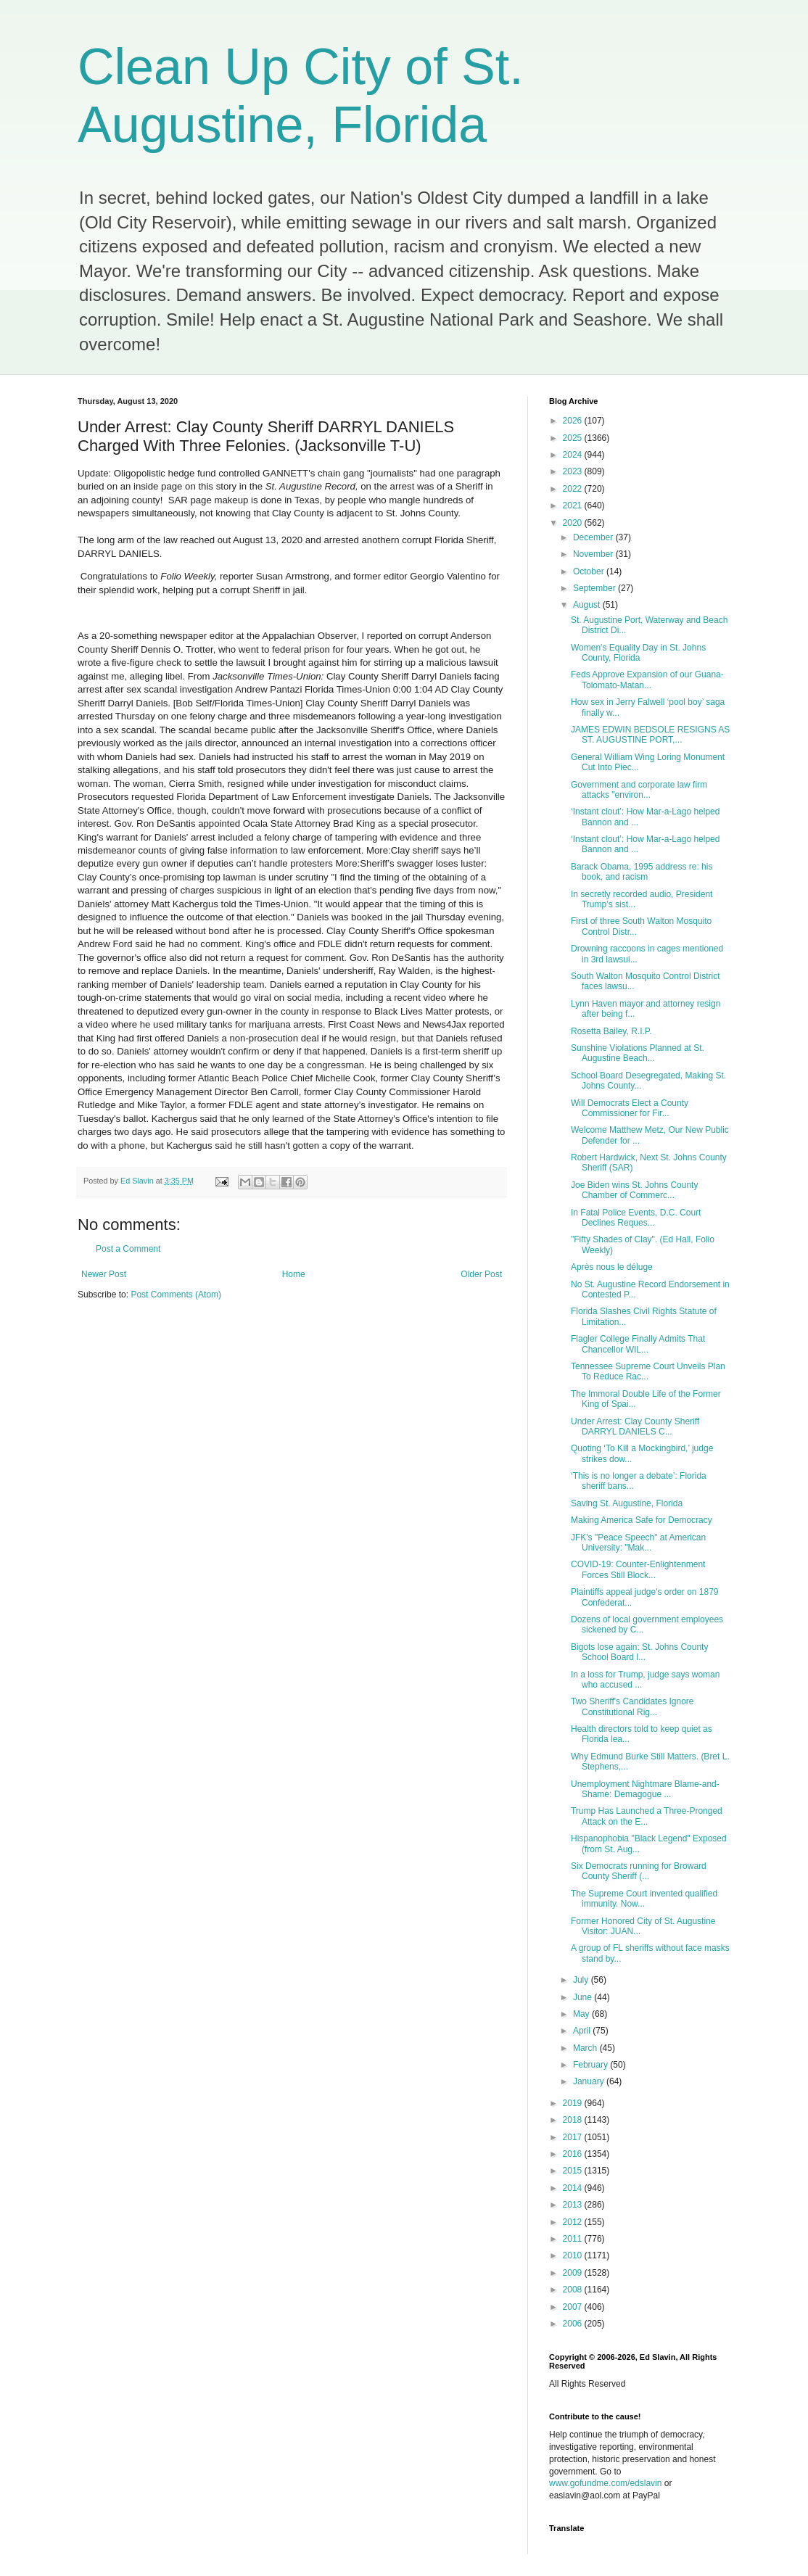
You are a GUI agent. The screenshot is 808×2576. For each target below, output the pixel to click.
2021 (574, 505)
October (589, 571)
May (582, 2014)
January (589, 2081)
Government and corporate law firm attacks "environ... (639, 790)
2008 (574, 2289)
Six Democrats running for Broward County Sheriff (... (638, 1871)
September (595, 588)
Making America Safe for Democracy (641, 1520)
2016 (574, 2154)
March (586, 2048)
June (583, 1997)
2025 (574, 438)
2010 (574, 2255)
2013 (574, 2205)
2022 (574, 489)
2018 (574, 2120)
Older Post (481, 1274)
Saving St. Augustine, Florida (627, 1503)
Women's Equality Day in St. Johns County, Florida (638, 653)
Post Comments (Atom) (176, 1294)
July (582, 1980)
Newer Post (103, 1274)
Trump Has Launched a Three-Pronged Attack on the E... (646, 1816)
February (591, 2065)
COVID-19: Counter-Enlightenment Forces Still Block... (638, 1569)
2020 (574, 523)
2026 (574, 421)
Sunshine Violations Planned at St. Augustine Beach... (637, 1053)
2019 (574, 2103)
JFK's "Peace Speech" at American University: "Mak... (638, 1542)
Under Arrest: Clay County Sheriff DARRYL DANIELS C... (635, 1426)
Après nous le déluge (612, 1267)
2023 (574, 471)
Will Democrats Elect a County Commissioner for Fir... (629, 1108)
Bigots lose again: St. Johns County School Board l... (639, 1652)
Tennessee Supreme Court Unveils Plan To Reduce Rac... (648, 1371)
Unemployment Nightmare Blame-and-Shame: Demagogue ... (645, 1789)
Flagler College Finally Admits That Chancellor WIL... (638, 1344)
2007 (574, 2307)
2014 (574, 2188)
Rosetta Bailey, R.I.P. (611, 1031)
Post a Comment (128, 1249)
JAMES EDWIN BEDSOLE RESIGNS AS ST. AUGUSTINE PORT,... (650, 734)
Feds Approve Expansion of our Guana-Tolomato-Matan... (647, 679)
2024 (574, 455)
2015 (574, 2171)
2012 (574, 2222)
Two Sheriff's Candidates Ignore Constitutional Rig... (632, 1706)
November (594, 554)
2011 (574, 2239)
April (583, 2031)
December (594, 537)
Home (293, 1274)
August (588, 605)
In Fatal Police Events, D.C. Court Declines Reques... (636, 1218)
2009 (574, 2273)
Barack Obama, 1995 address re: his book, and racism (641, 872)
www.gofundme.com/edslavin (605, 2483)
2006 (574, 2324)
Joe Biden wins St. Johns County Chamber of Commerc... (634, 1190)
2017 (574, 2137)
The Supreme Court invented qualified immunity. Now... (644, 1898)
